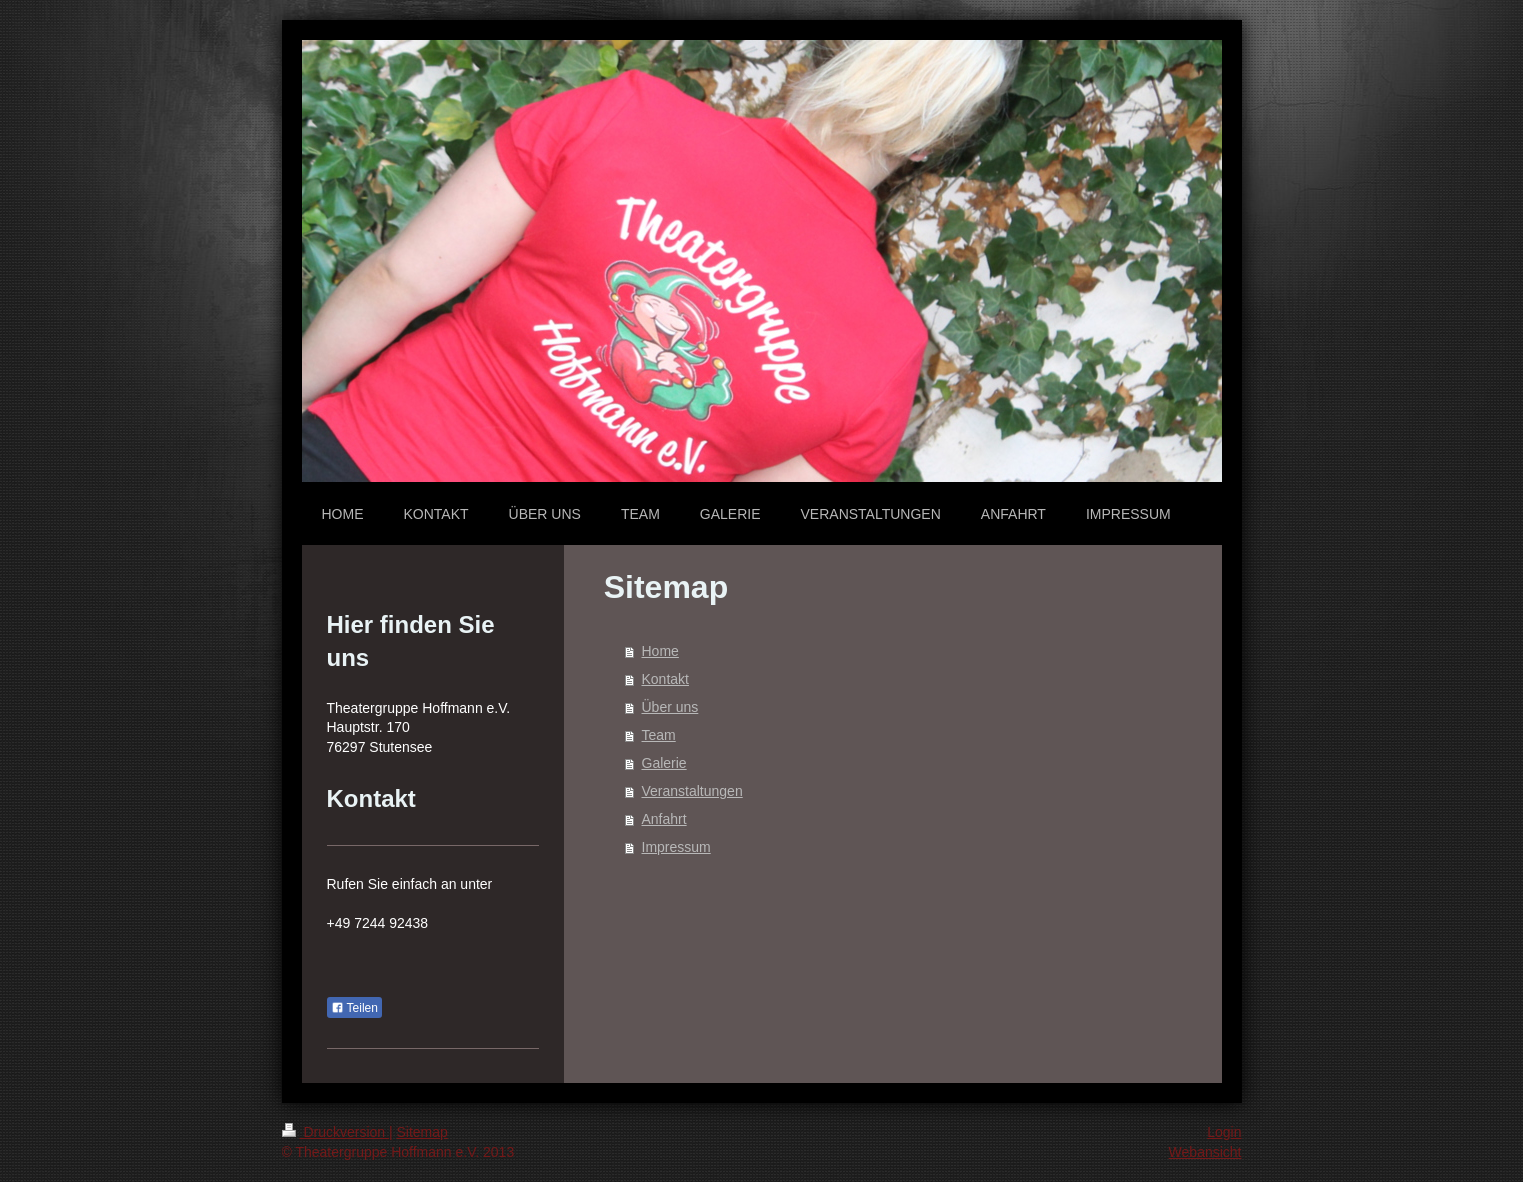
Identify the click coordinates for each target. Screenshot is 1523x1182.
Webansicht (1205, 1152)
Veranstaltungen (692, 791)
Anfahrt (664, 819)
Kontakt (665, 679)
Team (659, 735)
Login (1224, 1132)
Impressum (676, 847)
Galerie (664, 763)
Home (660, 651)
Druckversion (335, 1132)
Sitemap (422, 1132)
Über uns (670, 707)
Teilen (354, 1008)
